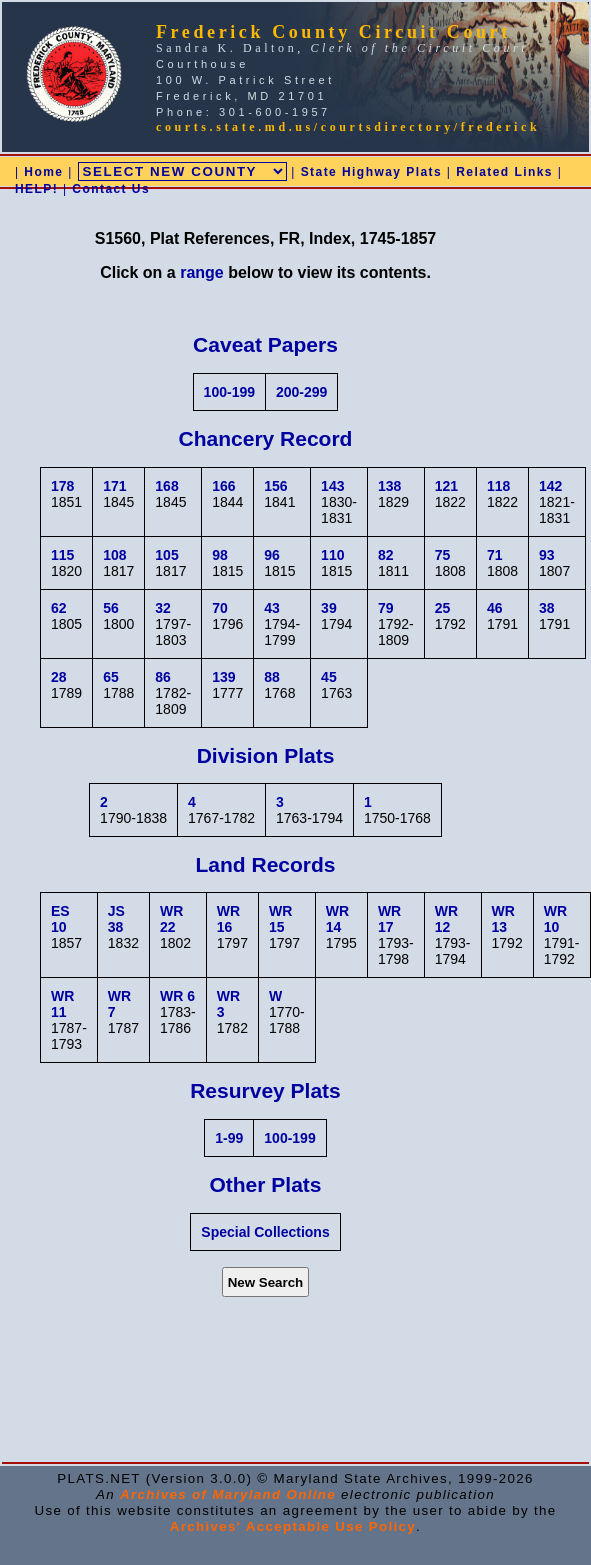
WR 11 (62, 1004)
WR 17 (389, 919)
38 (547, 608)
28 (59, 677)
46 (495, 608)
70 (220, 608)
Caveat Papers (265, 344)
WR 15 (280, 919)
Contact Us (111, 189)
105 (166, 555)
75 (443, 555)
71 (495, 555)
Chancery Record (266, 438)
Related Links (504, 172)
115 (62, 555)
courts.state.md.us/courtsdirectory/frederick (348, 127)
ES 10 (60, 919)
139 (223, 677)
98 (220, 555)
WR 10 (555, 919)
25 (443, 608)
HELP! (36, 189)
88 (272, 677)
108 (114, 555)
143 (332, 486)
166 (223, 486)
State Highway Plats (371, 172)
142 (550, 486)
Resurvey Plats (265, 1090)
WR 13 (503, 919)
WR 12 (446, 919)
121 (446, 486)
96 (272, 555)
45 (329, 677)
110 (332, 555)
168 (166, 486)
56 (111, 608)
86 (163, 677)
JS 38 (116, 919)
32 (163, 608)
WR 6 (177, 996)
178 (62, 486)
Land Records (265, 864)
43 (272, 608)
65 (111, 677)
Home (43, 172)
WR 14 (337, 919)
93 (547, 555)
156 (275, 486)
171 (114, 486)
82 (386, 555)
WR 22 (171, 919)
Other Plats (265, 1184)
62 (59, 608)
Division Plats (266, 755)
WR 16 (228, 919)
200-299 (301, 392)
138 (389, 486)
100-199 (229, 392)
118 (498, 486)
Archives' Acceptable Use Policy (293, 1526)
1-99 (229, 1138)
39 (329, 608)
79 (386, 608)
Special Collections (265, 1232)
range (202, 272)
